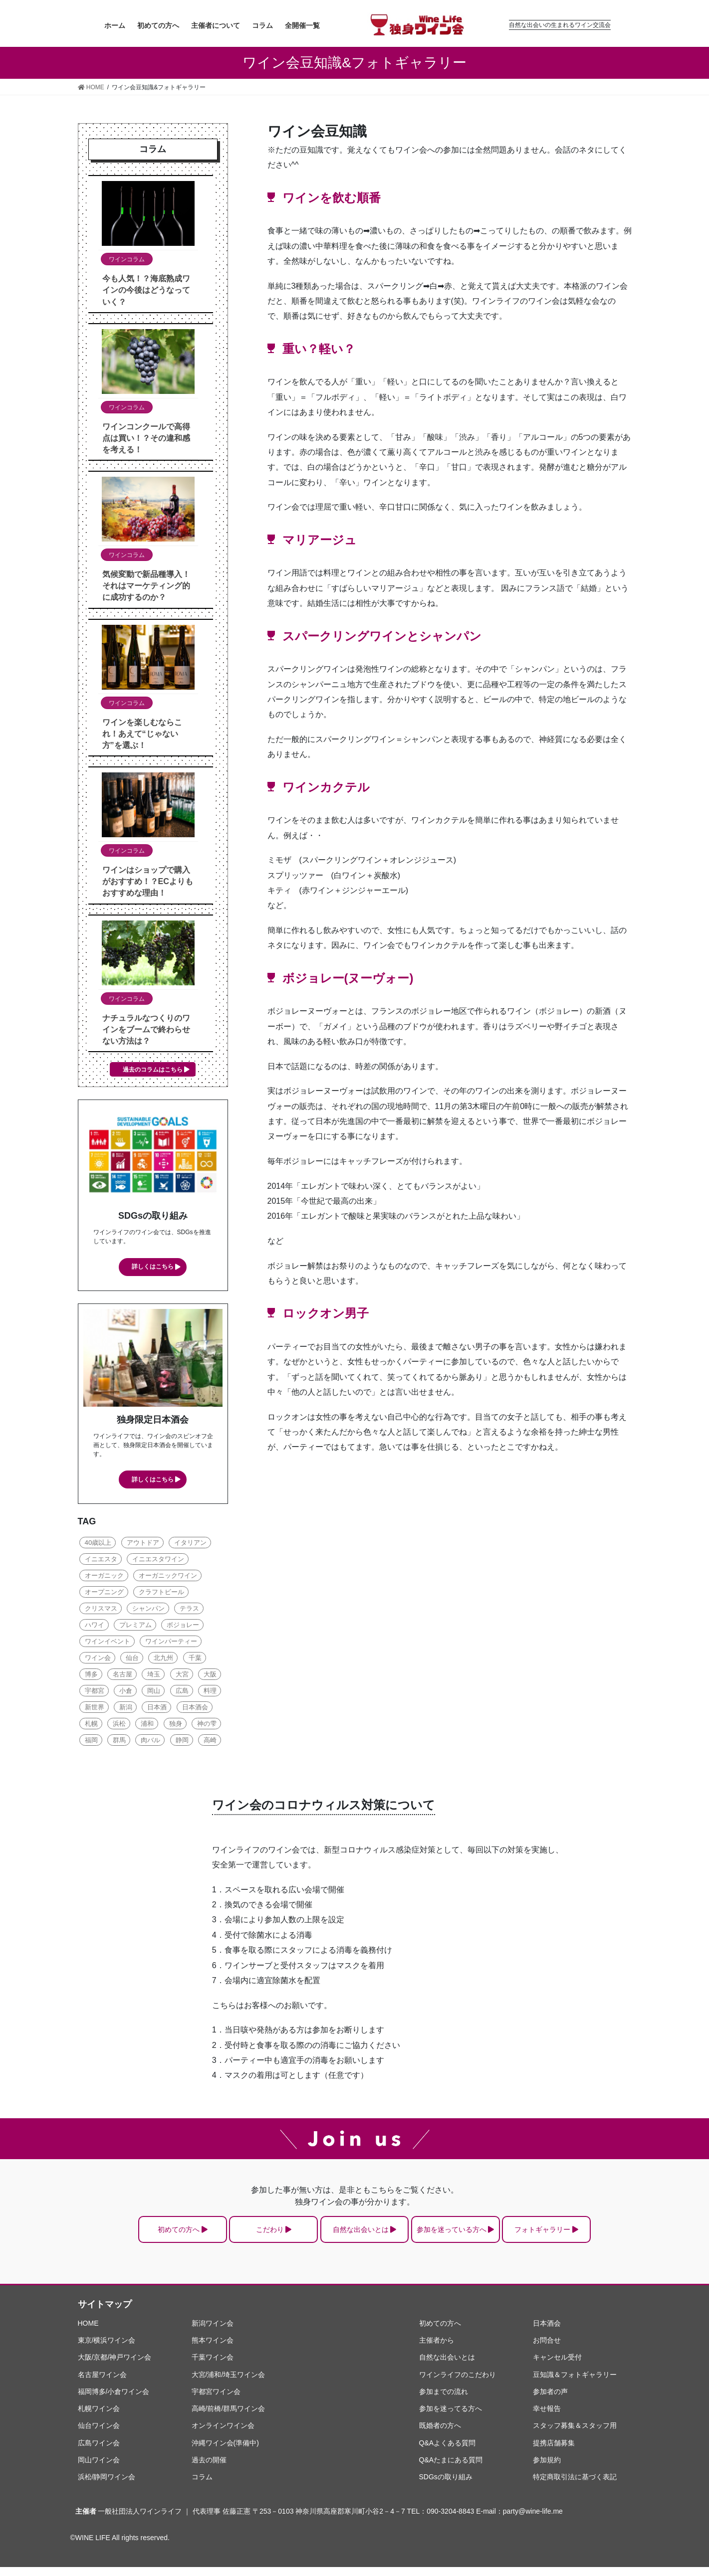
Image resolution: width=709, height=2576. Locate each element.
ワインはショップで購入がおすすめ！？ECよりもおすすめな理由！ (147, 881)
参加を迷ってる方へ (450, 2417)
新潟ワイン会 (213, 2332)
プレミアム (135, 1626)
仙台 (132, 1659)
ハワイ (94, 1626)
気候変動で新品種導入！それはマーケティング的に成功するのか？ (146, 585)
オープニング (104, 1593)
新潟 (125, 1708)
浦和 (147, 1725)
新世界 (94, 1708)
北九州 (163, 1659)
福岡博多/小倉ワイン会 (114, 2400)
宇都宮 (94, 1692)
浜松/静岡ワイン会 (107, 2486)
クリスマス (101, 1610)
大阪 (210, 1675)
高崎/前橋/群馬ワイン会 (228, 2417)
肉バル (150, 1741)
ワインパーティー (171, 1643)
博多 (91, 1675)
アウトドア (143, 1544)
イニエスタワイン (158, 1560)
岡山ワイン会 (99, 2469)
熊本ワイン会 (213, 2349)
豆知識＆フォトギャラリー (575, 2384)
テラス (189, 1610)
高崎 (210, 1741)
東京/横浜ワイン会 (107, 2349)
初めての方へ (136, 2235)
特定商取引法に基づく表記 (575, 2486)
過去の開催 (209, 2469)
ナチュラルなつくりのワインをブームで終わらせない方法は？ (146, 1029)
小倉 (125, 1692)
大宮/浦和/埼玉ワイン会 (228, 2384)
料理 (210, 1692)
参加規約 (547, 2469)
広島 (182, 1692)
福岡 (91, 1741)
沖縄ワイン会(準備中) (225, 2452)
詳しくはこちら (153, 1267)
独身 (175, 1725)
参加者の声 (550, 2400)
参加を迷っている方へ (472, 2235)
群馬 (119, 1741)
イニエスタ (101, 1560)
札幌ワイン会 (99, 2417)
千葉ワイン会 (213, 2367)
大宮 (182, 1675)
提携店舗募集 (554, 2452)
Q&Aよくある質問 (447, 2452)
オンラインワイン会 (223, 2435)
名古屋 (122, 1675)
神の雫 (207, 1725)
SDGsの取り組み (446, 2486)
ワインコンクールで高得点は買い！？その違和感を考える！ (146, 438)
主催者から (436, 2349)
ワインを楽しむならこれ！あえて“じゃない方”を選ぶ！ (142, 733)
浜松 (119, 1725)
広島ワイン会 (99, 2452)
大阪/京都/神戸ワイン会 (115, 2367)
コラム (202, 2486)
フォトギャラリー (584, 2235)
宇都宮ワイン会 (216, 2400)
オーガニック (104, 1577)
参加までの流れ (443, 2400)
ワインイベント (107, 1643)
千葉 (195, 1659)
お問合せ (547, 2349)
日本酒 (157, 1708)
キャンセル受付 (557, 2367)
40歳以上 (98, 1544)
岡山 (153, 1692)
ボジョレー (183, 1626)
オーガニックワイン (168, 1577)
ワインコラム (127, 259)
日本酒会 (195, 1708)
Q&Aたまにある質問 (451, 2469)
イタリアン (190, 1544)
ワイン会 (98, 1659)
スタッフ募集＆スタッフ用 (575, 2435)
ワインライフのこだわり (457, 2384)
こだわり (248, 2235)
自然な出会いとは (360, 2235)
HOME (88, 2332)
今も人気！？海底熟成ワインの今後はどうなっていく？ (146, 290)
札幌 (91, 1725)
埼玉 (153, 1675)
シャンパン (148, 1610)
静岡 (182, 1741)
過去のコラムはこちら (153, 1069)
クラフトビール (161, 1593)
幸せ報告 (547, 2417)
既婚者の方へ (440, 2435)
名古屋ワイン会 (102, 2384)
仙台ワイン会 (99, 2435)
